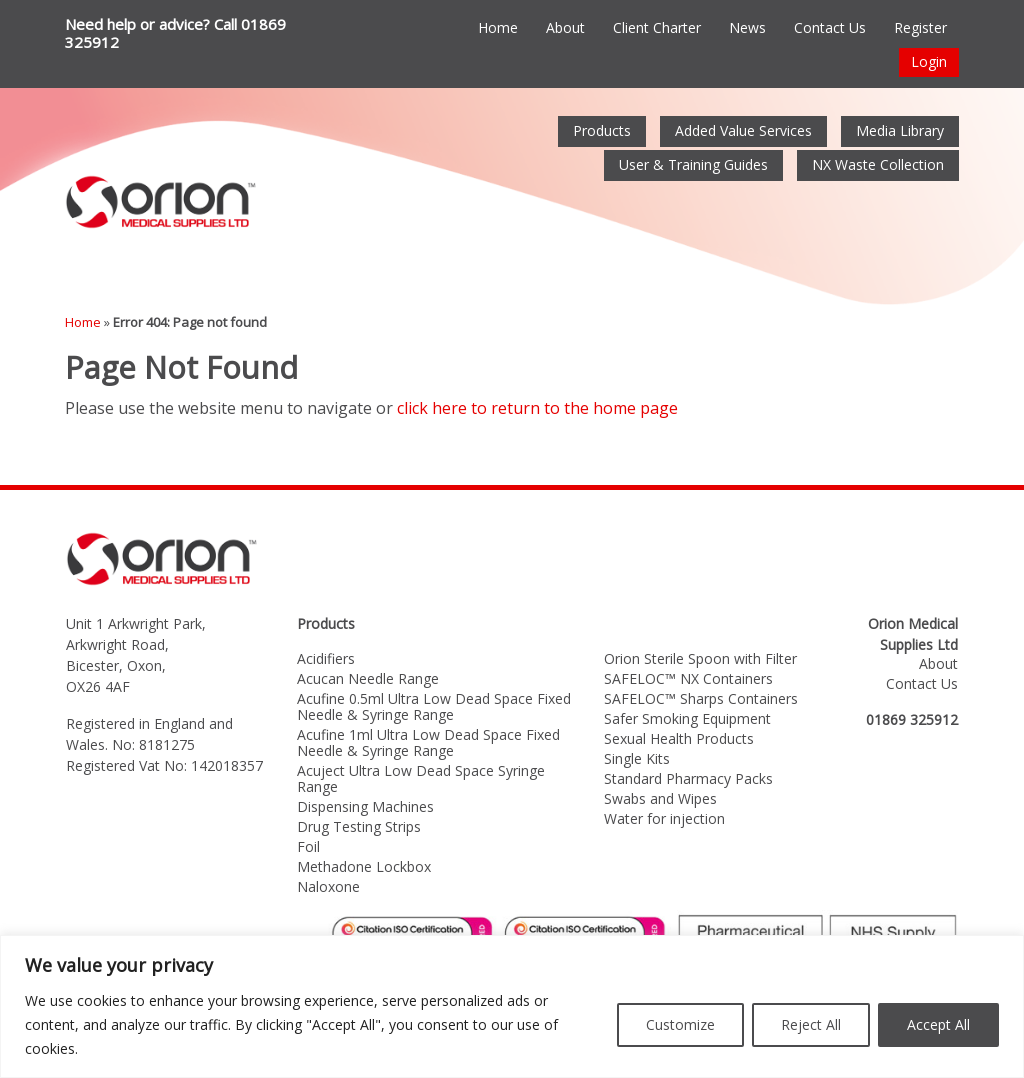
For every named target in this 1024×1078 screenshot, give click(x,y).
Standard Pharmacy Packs (688, 778)
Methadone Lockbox (364, 866)
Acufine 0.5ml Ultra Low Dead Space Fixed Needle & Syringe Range (434, 706)
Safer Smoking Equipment (687, 718)
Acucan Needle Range (368, 678)
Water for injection (664, 818)
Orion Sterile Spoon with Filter (700, 658)
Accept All (938, 1024)
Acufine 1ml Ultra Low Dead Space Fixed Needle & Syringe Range (428, 742)
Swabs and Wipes (660, 798)
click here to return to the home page (537, 408)
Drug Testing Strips (359, 826)
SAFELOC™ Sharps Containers (701, 698)
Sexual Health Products (679, 738)
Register (920, 27)
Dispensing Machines (365, 806)
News (747, 27)
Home (498, 27)
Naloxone (328, 886)
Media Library (900, 130)
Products (602, 130)
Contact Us (830, 27)
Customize (680, 1024)
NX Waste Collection (878, 164)
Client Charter (657, 27)
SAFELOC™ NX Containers (688, 678)
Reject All (811, 1024)
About (565, 27)
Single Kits (637, 758)
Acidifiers (326, 658)
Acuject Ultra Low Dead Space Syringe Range (421, 778)
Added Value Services (743, 130)
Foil (308, 846)
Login (929, 61)
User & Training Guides (693, 164)
